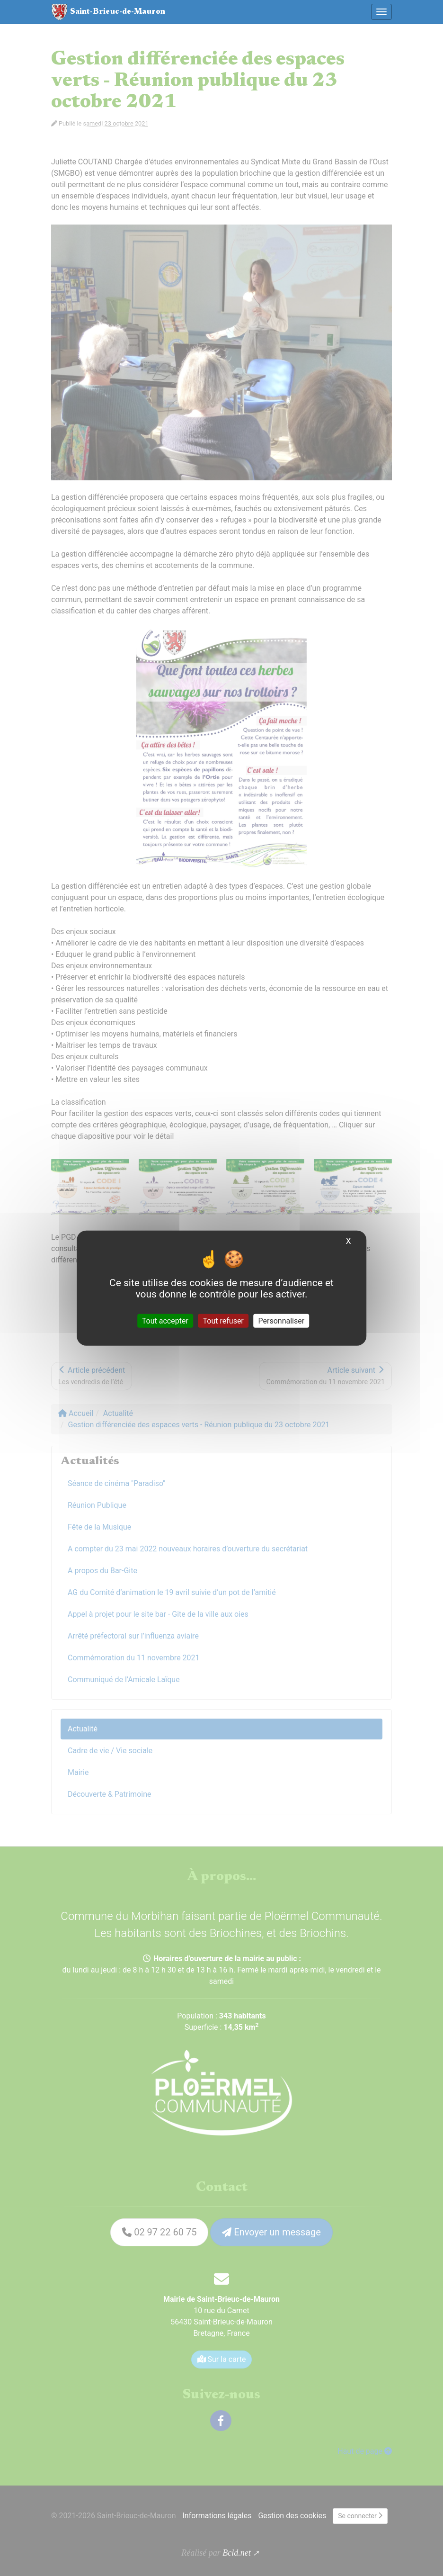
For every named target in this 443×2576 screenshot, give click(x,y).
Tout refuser (223, 1320)
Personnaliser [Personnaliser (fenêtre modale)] (281, 1320)
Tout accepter (165, 1320)
